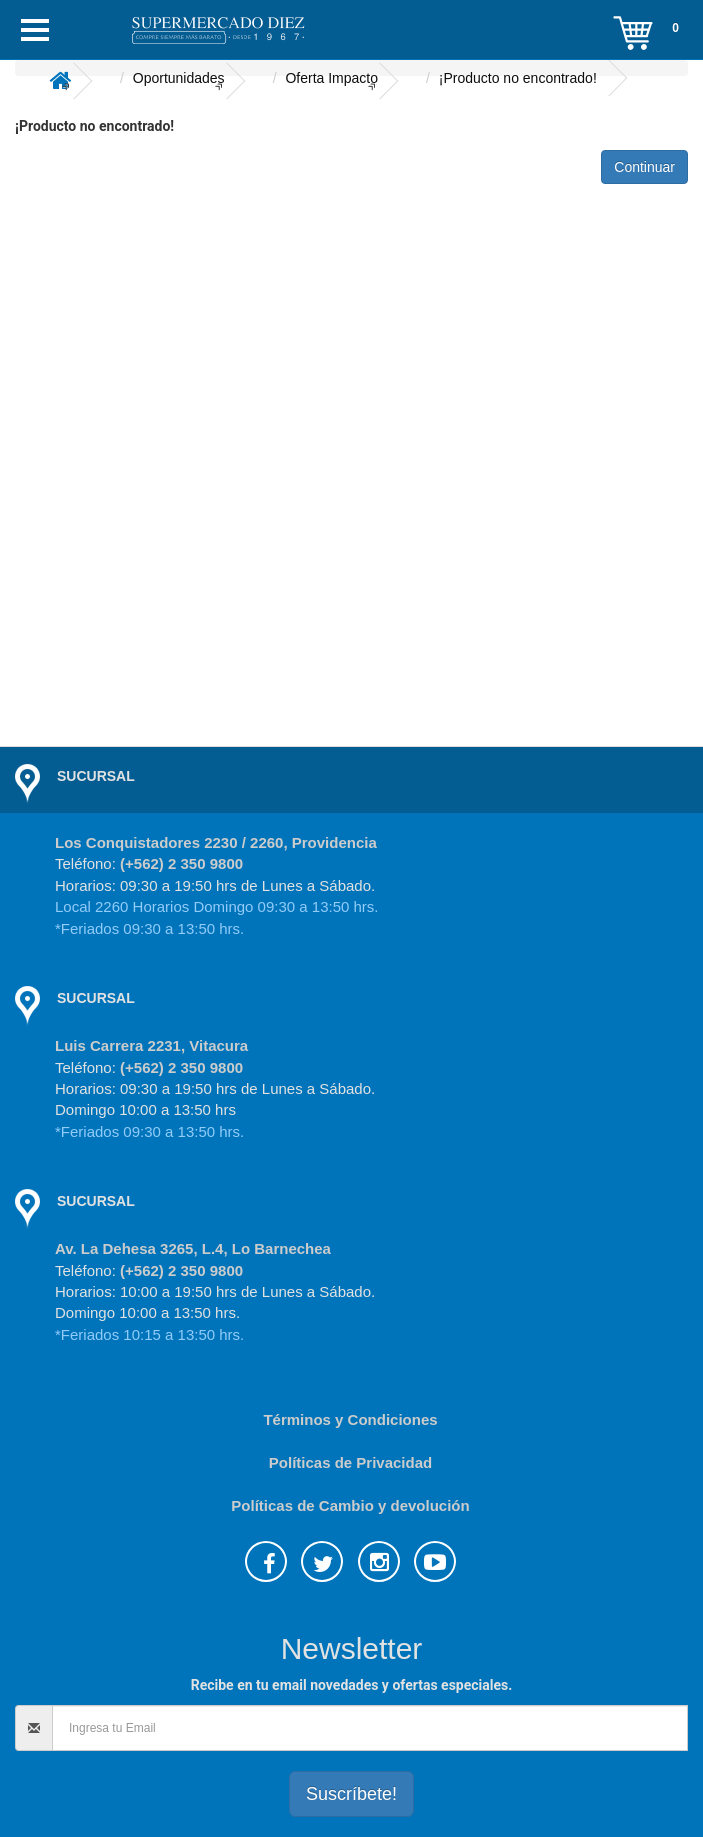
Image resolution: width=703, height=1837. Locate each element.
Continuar (644, 167)
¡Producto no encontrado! (518, 78)
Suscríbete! (351, 1794)
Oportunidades (179, 78)
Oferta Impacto (331, 78)
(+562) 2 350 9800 (181, 863)
